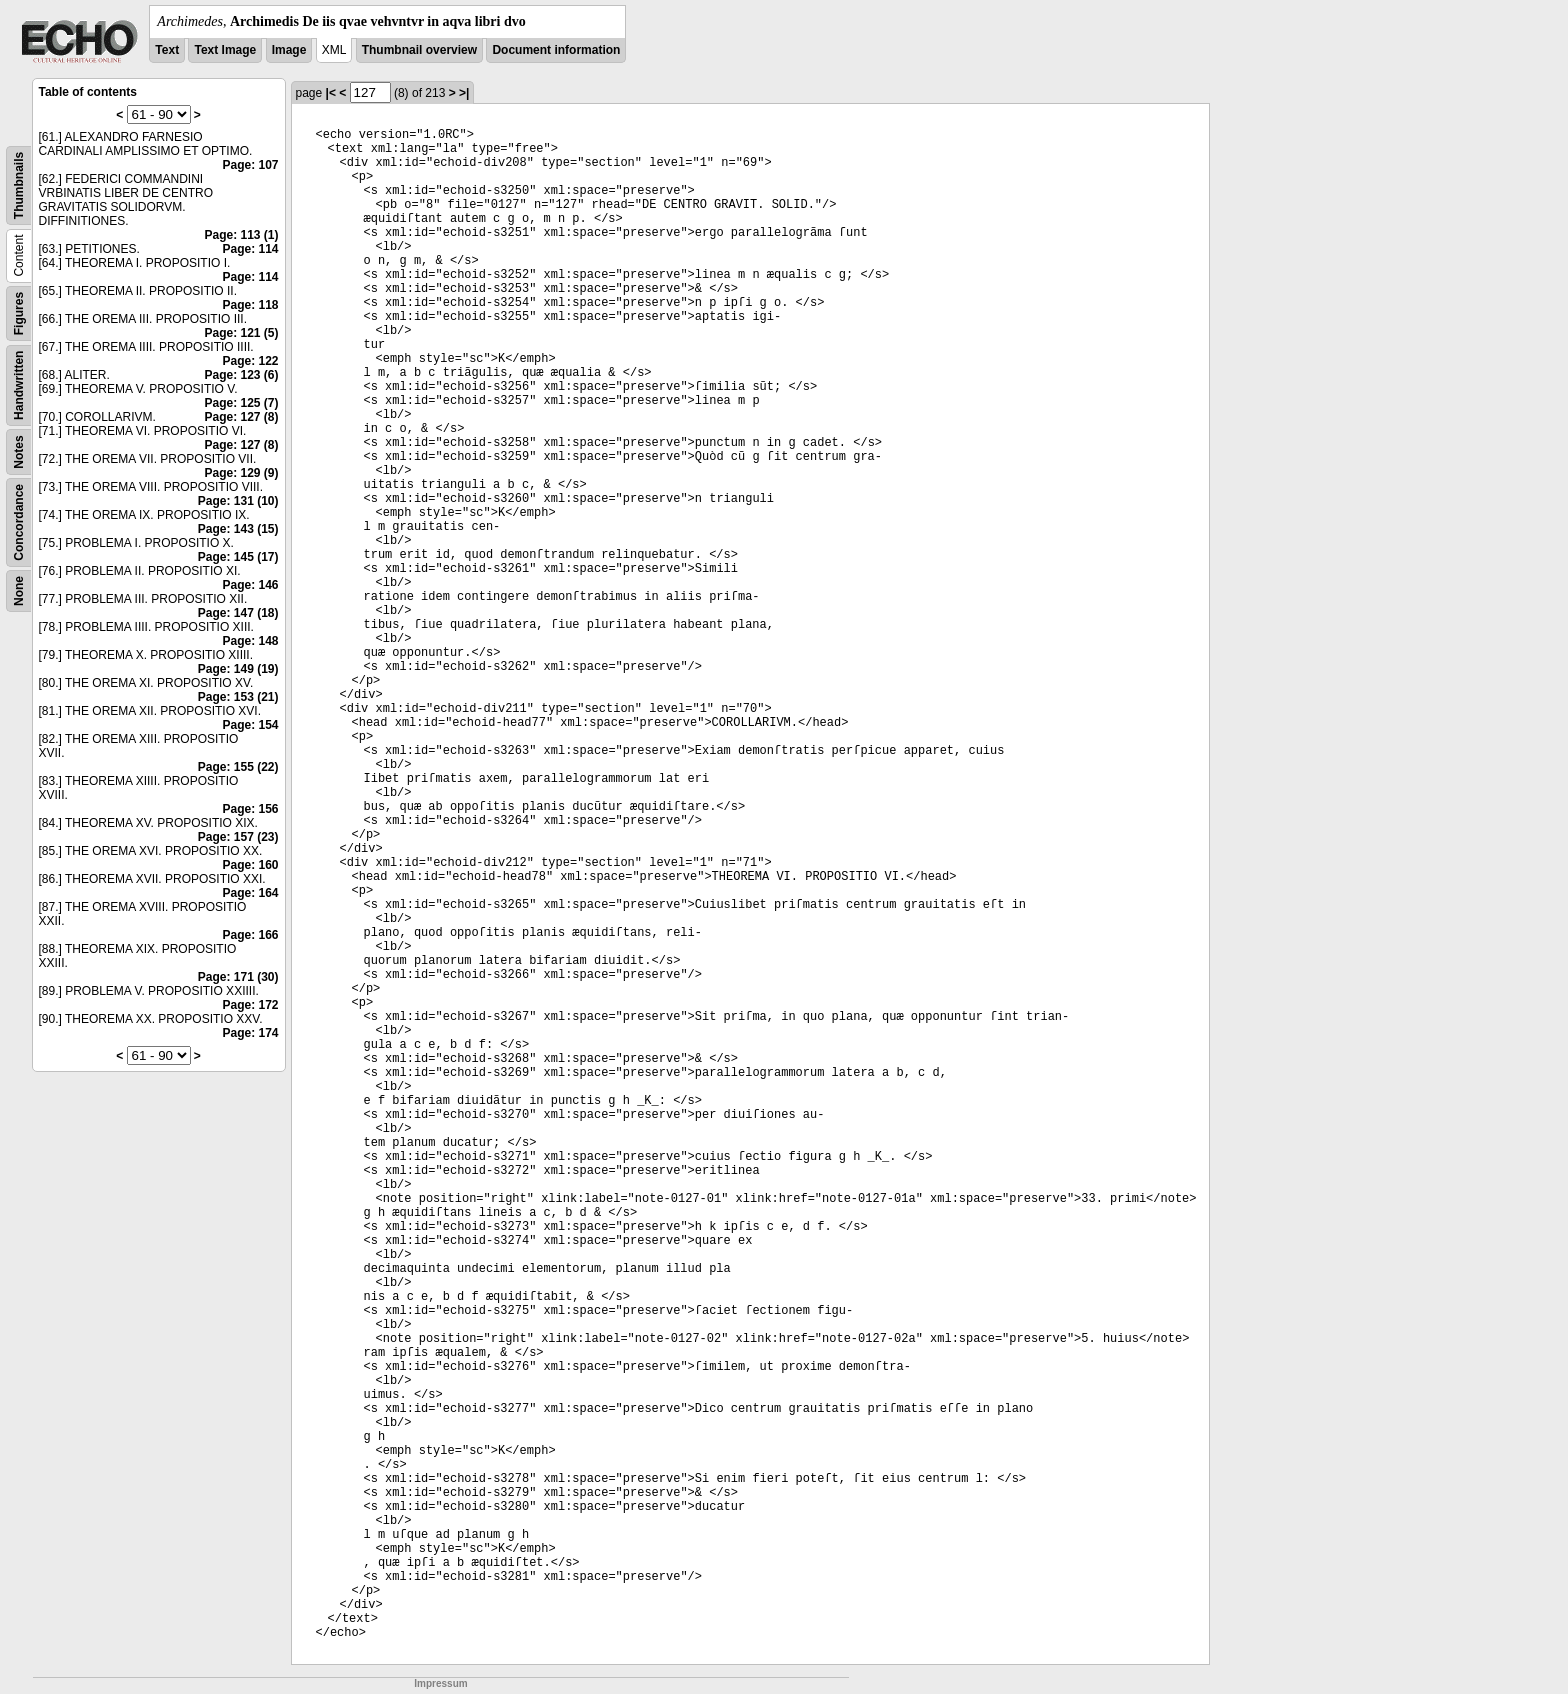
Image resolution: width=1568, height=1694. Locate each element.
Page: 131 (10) (238, 501)
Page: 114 (250, 249)
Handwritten (19, 385)
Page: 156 (250, 809)
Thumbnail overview (419, 50)
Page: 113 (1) (241, 235)
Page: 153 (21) (238, 697)
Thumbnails (19, 185)
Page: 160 (250, 865)
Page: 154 (250, 725)
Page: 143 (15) (238, 529)
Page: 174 (250, 1033)
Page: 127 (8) (241, 417)
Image (289, 50)
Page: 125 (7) (241, 403)
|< (331, 93)
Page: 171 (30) (238, 977)
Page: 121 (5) (241, 333)
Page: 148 (250, 641)
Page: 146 (250, 585)
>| (464, 93)
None (19, 591)
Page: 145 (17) (238, 557)
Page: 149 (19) (238, 669)
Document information (556, 50)
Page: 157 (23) (238, 837)
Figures (19, 313)
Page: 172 (250, 1005)
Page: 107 (250, 165)
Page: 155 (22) (238, 767)
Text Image (225, 50)
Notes (19, 451)
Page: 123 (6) (241, 375)
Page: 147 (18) (238, 613)
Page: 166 (250, 935)
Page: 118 (250, 305)
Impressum (440, 1683)
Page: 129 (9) (241, 473)
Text (167, 50)
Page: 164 (250, 893)
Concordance (19, 522)
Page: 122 (250, 361)
